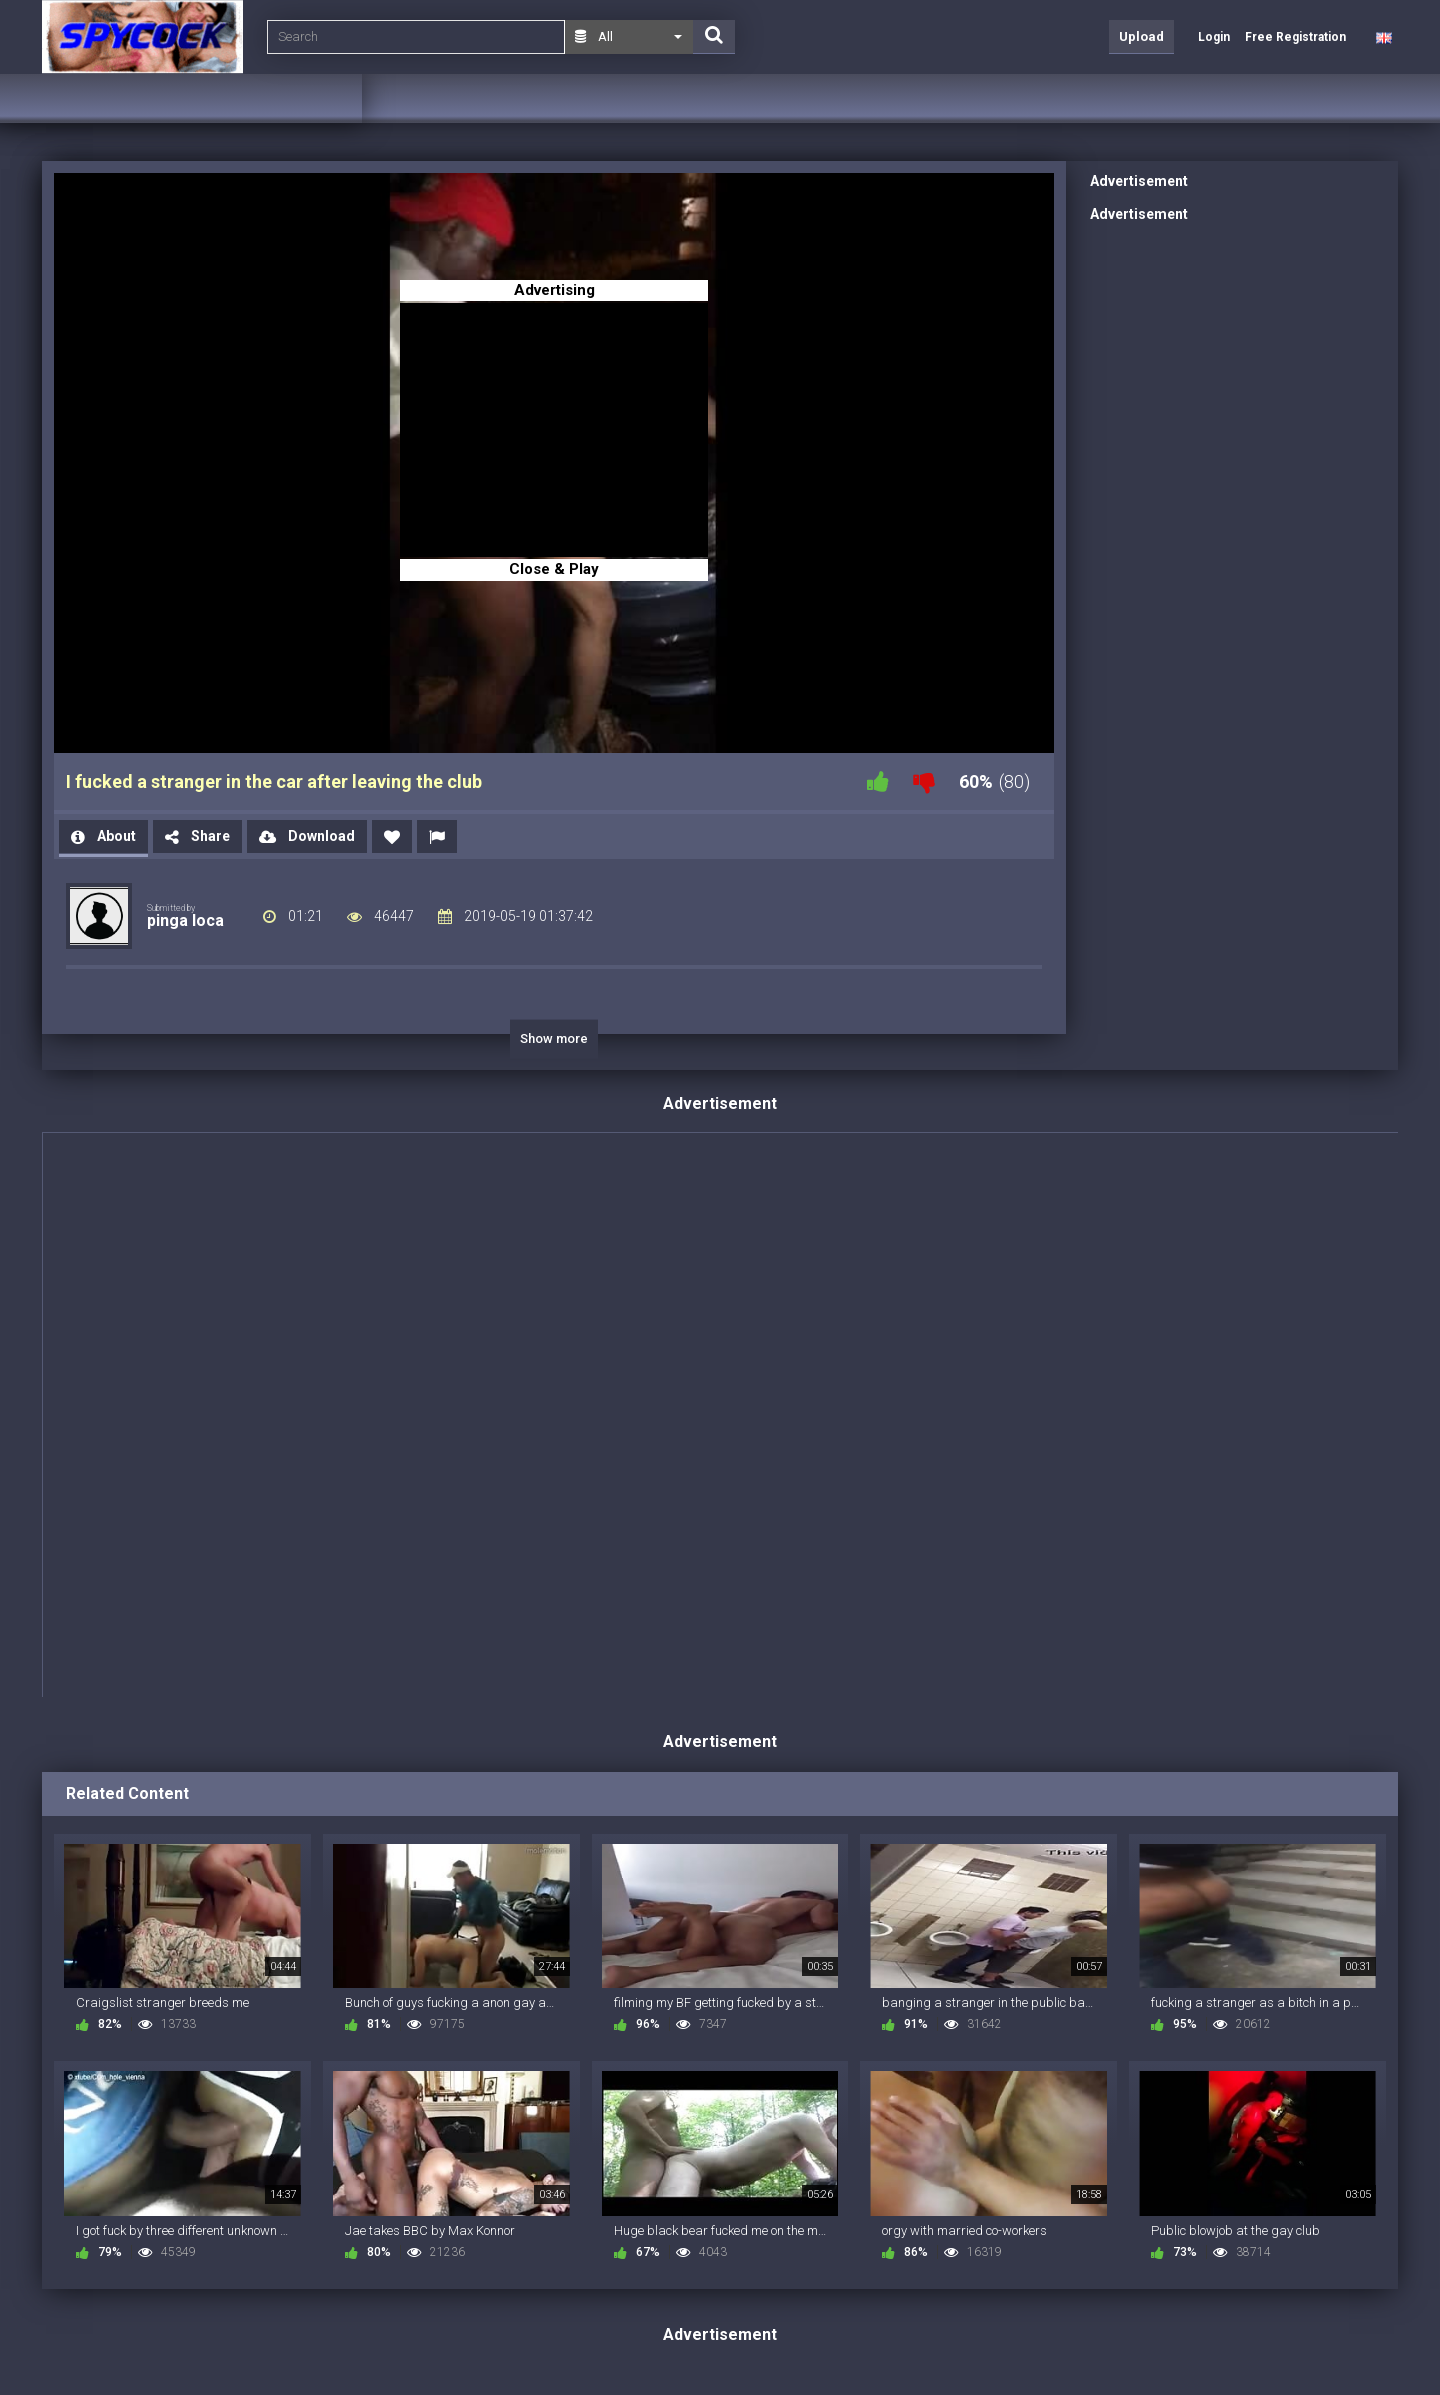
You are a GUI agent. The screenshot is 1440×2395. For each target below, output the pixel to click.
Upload (1141, 36)
